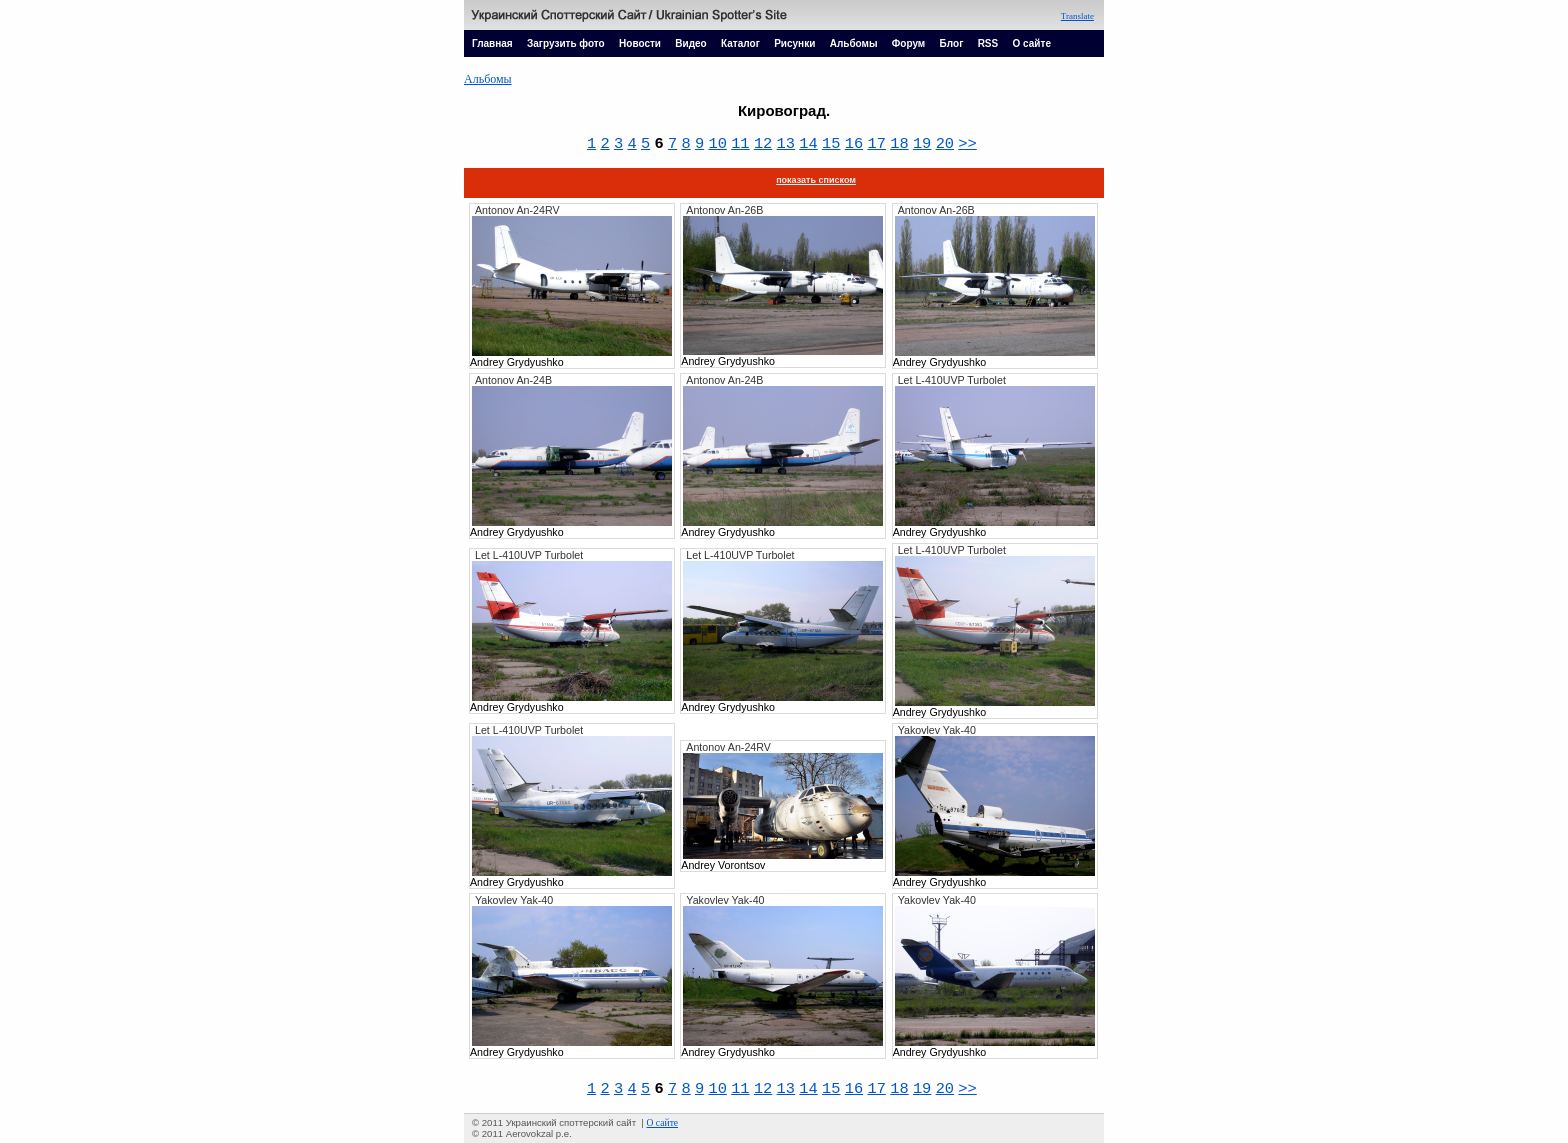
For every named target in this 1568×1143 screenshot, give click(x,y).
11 (740, 144)
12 (763, 144)
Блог (952, 43)
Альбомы (854, 43)
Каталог (740, 43)
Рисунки (794, 43)
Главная (492, 43)
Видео (690, 43)
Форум (908, 43)
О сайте (1032, 43)
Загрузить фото (566, 43)
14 (808, 144)
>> (967, 144)
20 (945, 144)
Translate (1077, 16)
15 (831, 144)
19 (922, 144)
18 (899, 144)
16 (854, 144)
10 (717, 144)
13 (786, 144)
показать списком (816, 180)
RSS (988, 43)
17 (876, 144)
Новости (640, 43)
